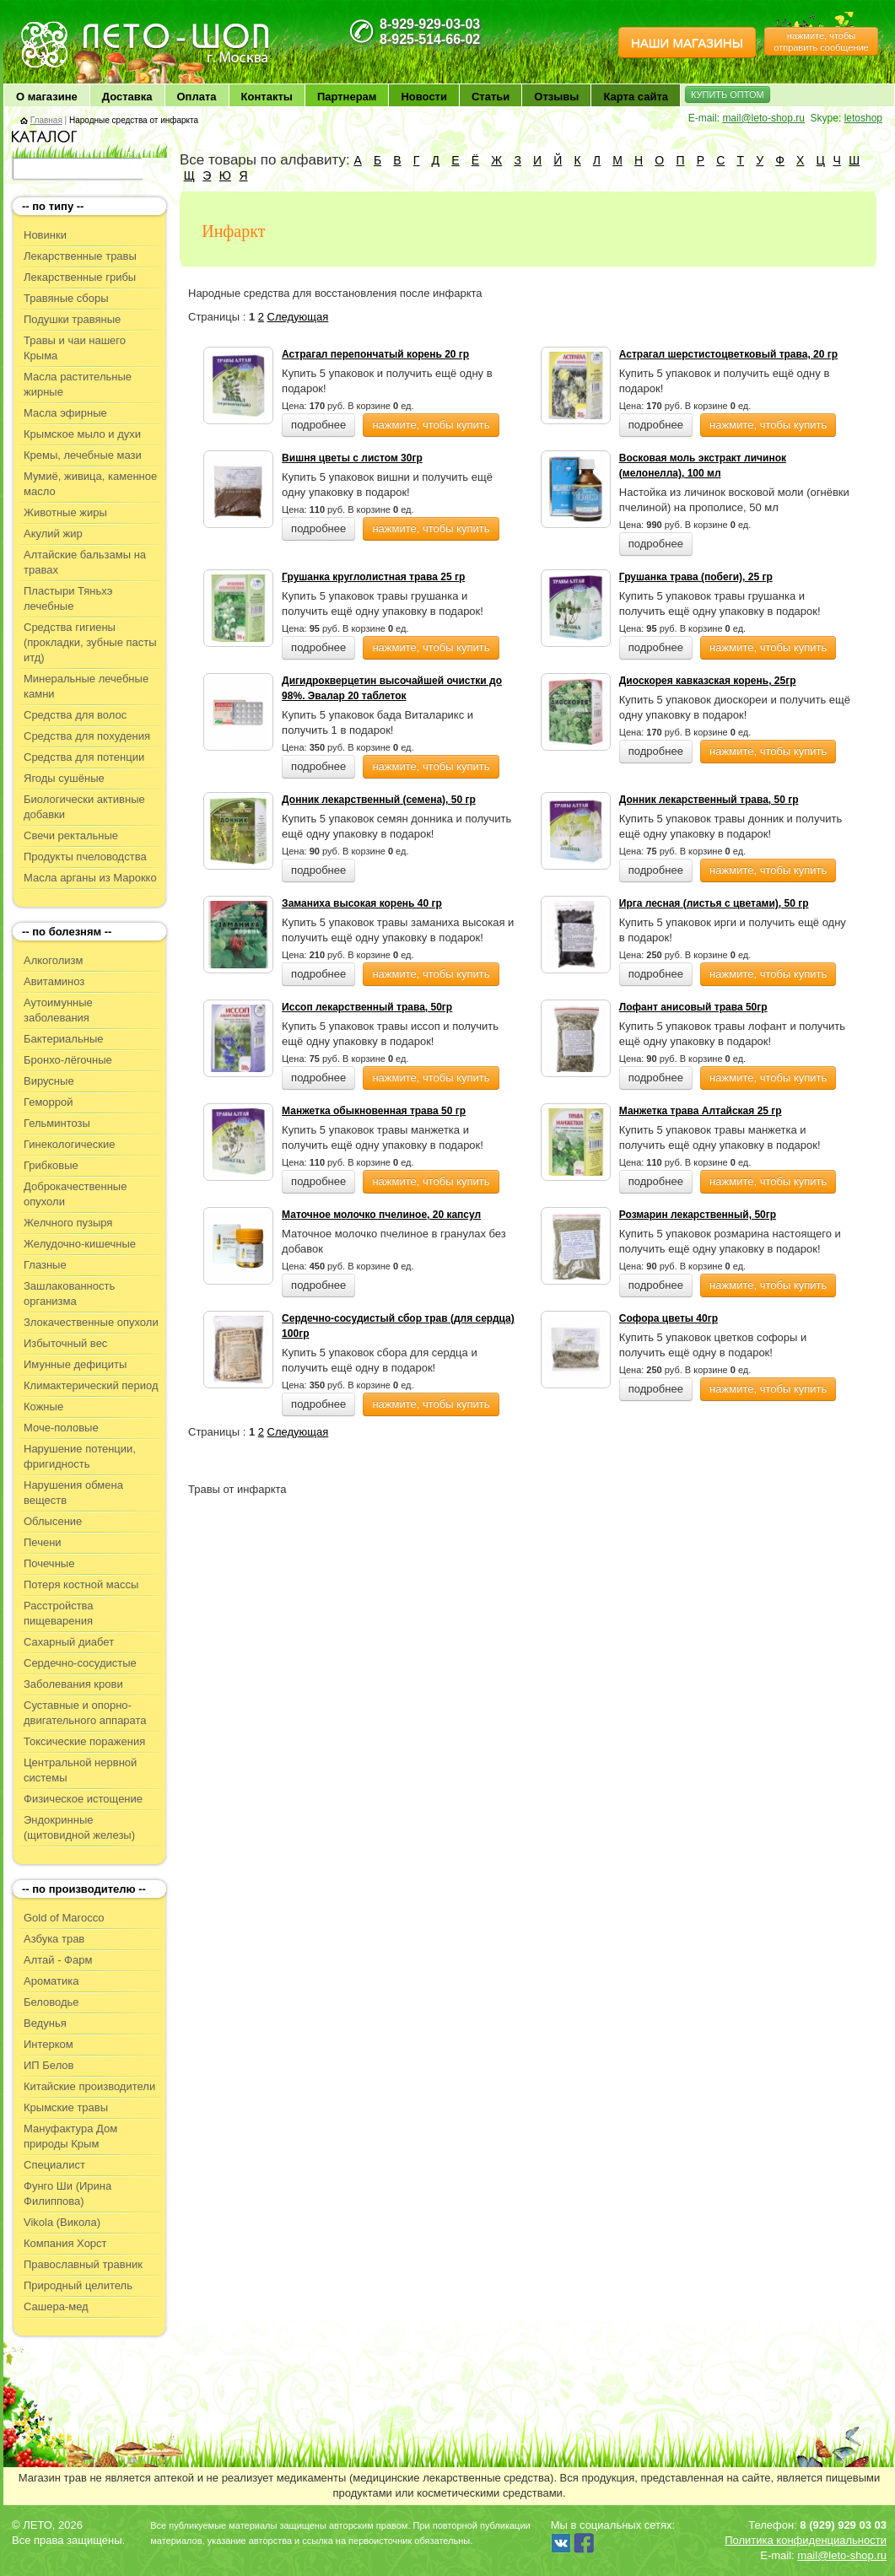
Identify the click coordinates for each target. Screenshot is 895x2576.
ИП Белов (49, 2065)
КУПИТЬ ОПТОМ (727, 94)
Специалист (54, 2164)
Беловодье (51, 2002)
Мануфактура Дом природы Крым (70, 2136)
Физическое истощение (83, 1798)
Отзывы (556, 96)
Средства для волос (75, 715)
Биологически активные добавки (84, 807)
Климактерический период (91, 1385)
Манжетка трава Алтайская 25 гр (700, 1111)
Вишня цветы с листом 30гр (352, 458)
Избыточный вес (65, 1343)
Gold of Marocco (64, 1917)
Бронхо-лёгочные (68, 1060)
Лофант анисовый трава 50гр (693, 1007)
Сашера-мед (56, 2306)
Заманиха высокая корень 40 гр (362, 903)
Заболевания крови (73, 1684)
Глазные (45, 1264)
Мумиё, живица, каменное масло (90, 484)
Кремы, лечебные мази (83, 455)
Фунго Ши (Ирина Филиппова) (67, 2193)
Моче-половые (61, 1427)
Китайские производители (89, 2086)
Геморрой (48, 1102)
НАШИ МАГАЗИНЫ (687, 42)
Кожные (43, 1406)
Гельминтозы (57, 1123)
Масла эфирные (65, 413)
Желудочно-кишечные (80, 1243)
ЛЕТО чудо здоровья (61, 25)
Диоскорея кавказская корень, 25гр (707, 681)
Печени (43, 1542)
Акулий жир (53, 533)
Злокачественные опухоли (91, 1322)
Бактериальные (63, 1038)
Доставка (127, 96)
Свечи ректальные (71, 835)
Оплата (197, 96)
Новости (424, 96)
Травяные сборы (66, 298)
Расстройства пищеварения (59, 1613)
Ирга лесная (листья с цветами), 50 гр (714, 903)
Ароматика (51, 1981)
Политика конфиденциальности (806, 2540)
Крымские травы (66, 2107)
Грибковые (51, 1165)
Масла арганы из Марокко (90, 877)
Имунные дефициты (75, 1364)
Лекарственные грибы (80, 277)
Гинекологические (69, 1144)
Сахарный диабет (69, 1642)
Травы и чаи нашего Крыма (75, 348)
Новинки (45, 235)
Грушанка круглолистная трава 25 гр (373, 577)
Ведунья (45, 2023)
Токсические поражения (84, 1741)
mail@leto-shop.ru (763, 118)
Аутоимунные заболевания (58, 1010)
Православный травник (83, 2264)
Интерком (48, 2044)
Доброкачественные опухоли (75, 1194)
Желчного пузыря (68, 1222)
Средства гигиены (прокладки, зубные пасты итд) (90, 642)
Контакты (267, 96)
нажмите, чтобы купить (430, 424)
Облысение (53, 1521)
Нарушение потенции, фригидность (80, 1456)
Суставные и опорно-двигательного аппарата (85, 1713)
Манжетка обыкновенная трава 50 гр (374, 1111)
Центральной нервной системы (80, 1770)
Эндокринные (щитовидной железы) (79, 1827)
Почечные (49, 1563)
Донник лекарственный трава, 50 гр (709, 800)
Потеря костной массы (81, 1584)
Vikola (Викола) (62, 2222)
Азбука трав (54, 1938)
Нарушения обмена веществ (73, 1492)
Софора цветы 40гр (668, 1318)
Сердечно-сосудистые (80, 1663)
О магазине (47, 96)
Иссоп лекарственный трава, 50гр (367, 1007)
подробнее (318, 424)
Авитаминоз (54, 981)
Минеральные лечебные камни (86, 686)
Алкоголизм (53, 960)
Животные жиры (65, 512)
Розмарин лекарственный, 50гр (697, 1215)
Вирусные (49, 1081)
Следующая (298, 316)
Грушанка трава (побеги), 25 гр (696, 577)
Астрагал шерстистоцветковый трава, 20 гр (728, 354)
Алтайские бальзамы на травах (85, 562)
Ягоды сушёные (64, 778)
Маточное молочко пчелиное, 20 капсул (381, 1215)
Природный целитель (78, 2285)
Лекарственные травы (80, 256)
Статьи (491, 96)
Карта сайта (635, 96)
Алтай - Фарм (58, 1960)
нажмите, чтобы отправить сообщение (821, 41)
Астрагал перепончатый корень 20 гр (375, 354)
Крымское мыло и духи (82, 434)
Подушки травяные (72, 319)
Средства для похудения (87, 736)
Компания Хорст (65, 2243)
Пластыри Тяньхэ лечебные (68, 598)
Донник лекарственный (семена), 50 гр (379, 800)
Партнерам (347, 96)
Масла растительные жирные (78, 384)
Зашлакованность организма (69, 1293)
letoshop (863, 118)
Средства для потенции (84, 757)
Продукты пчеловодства (85, 856)
